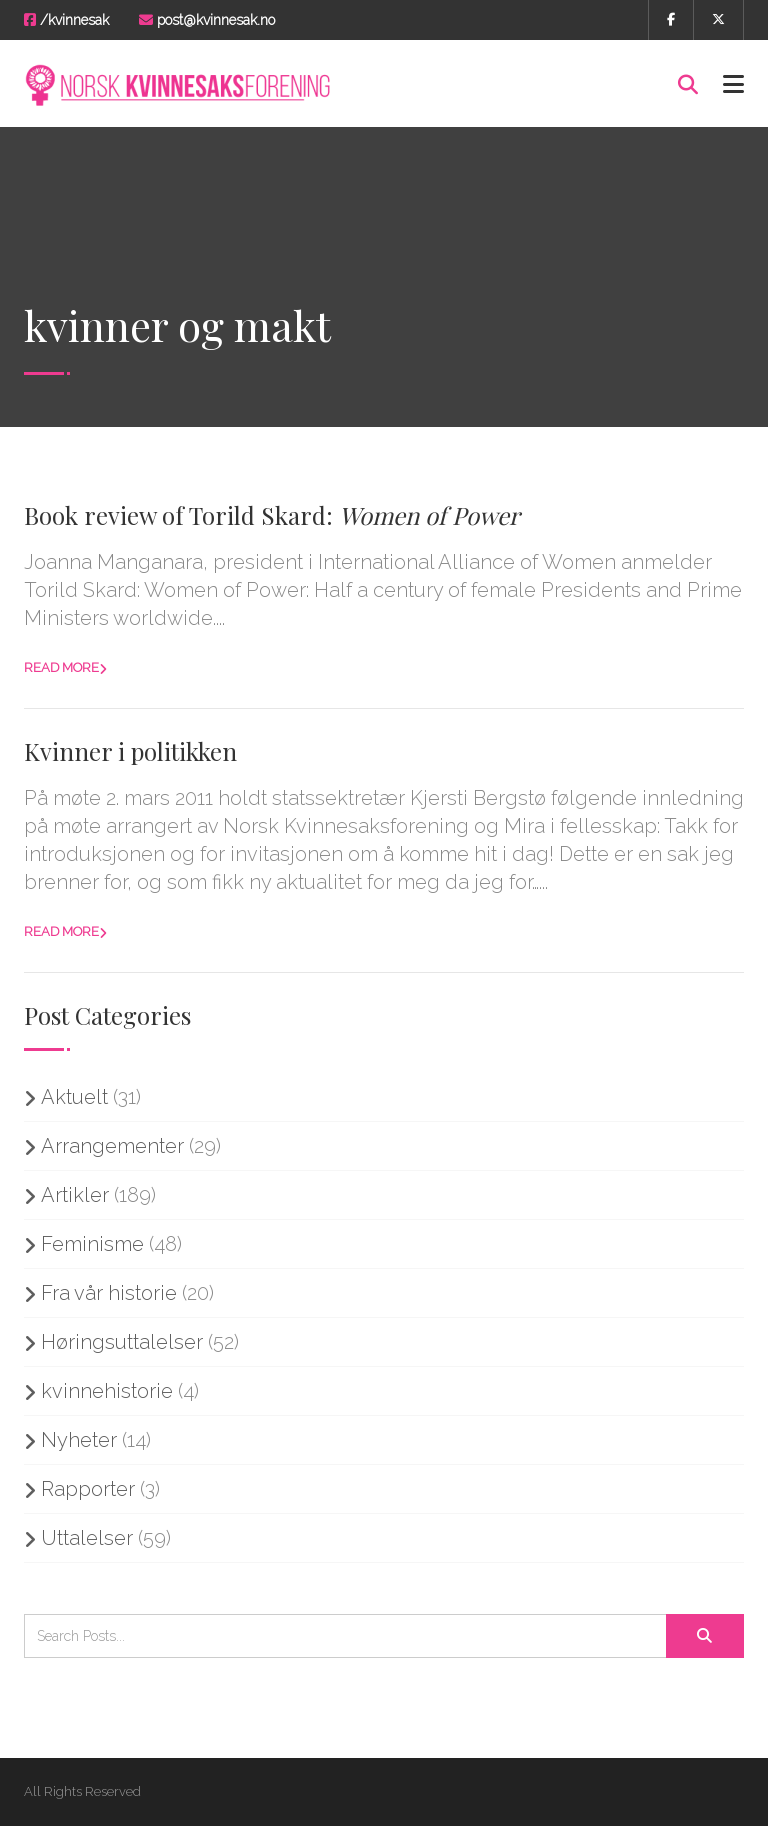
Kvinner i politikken (130, 751)
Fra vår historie (109, 1293)
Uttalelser (87, 1538)
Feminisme (92, 1244)
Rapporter (88, 1489)
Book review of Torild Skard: (272, 515)
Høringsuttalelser (122, 1342)
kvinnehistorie (107, 1391)
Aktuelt (74, 1097)
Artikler (75, 1195)
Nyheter (79, 1440)
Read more (61, 667)
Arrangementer (112, 1146)
